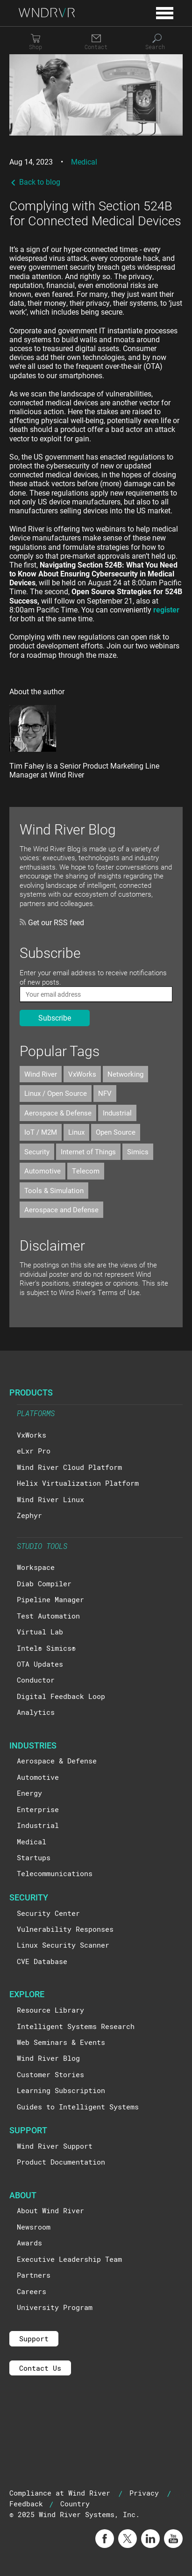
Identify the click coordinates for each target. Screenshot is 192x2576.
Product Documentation (61, 2161)
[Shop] (35, 42)
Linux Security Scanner (63, 1945)
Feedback (26, 2503)
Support (34, 2338)
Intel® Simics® (46, 1648)
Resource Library (50, 2010)
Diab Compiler (44, 1583)
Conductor (36, 1679)
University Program (54, 2307)
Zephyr (29, 1515)
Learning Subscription (61, 2090)
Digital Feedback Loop (61, 1696)
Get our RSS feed (52, 922)
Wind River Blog (48, 2058)
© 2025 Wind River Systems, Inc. (74, 2514)
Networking (125, 1074)
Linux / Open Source (55, 1093)
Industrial (117, 1112)
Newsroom (33, 2226)
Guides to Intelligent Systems (78, 2106)
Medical (84, 161)
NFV (105, 1093)
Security (37, 1151)
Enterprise (38, 1809)
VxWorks (82, 1074)
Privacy (144, 2492)
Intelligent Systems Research (76, 2026)
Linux (76, 1132)
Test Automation (48, 1615)
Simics (138, 1151)
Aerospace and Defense (61, 1209)
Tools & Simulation (54, 1190)
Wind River (40, 1074)
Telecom (86, 1170)
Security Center (48, 1913)
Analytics (36, 1712)
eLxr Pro (33, 1450)
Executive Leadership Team (69, 2259)
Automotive (42, 1170)
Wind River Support (54, 2146)
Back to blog (34, 182)
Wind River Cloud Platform (69, 1467)
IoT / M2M (40, 1132)
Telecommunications (54, 1873)
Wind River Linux (50, 1499)
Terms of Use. (120, 1292)
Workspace (36, 1567)
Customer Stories (50, 2074)
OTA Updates (40, 1664)
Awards (29, 2242)
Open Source (115, 1132)
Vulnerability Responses (65, 1929)
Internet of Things (88, 1151)
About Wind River (50, 2210)
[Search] (157, 42)
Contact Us (40, 2368)
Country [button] (75, 2503)
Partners (33, 2275)
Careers (31, 2291)
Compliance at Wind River (59, 2492)
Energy (29, 1793)
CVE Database (42, 1961)
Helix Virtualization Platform (78, 1483)
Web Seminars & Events (61, 2042)
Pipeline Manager (50, 1599)
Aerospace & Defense (58, 1112)
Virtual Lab (40, 1631)
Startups (33, 1857)
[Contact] (96, 42)
